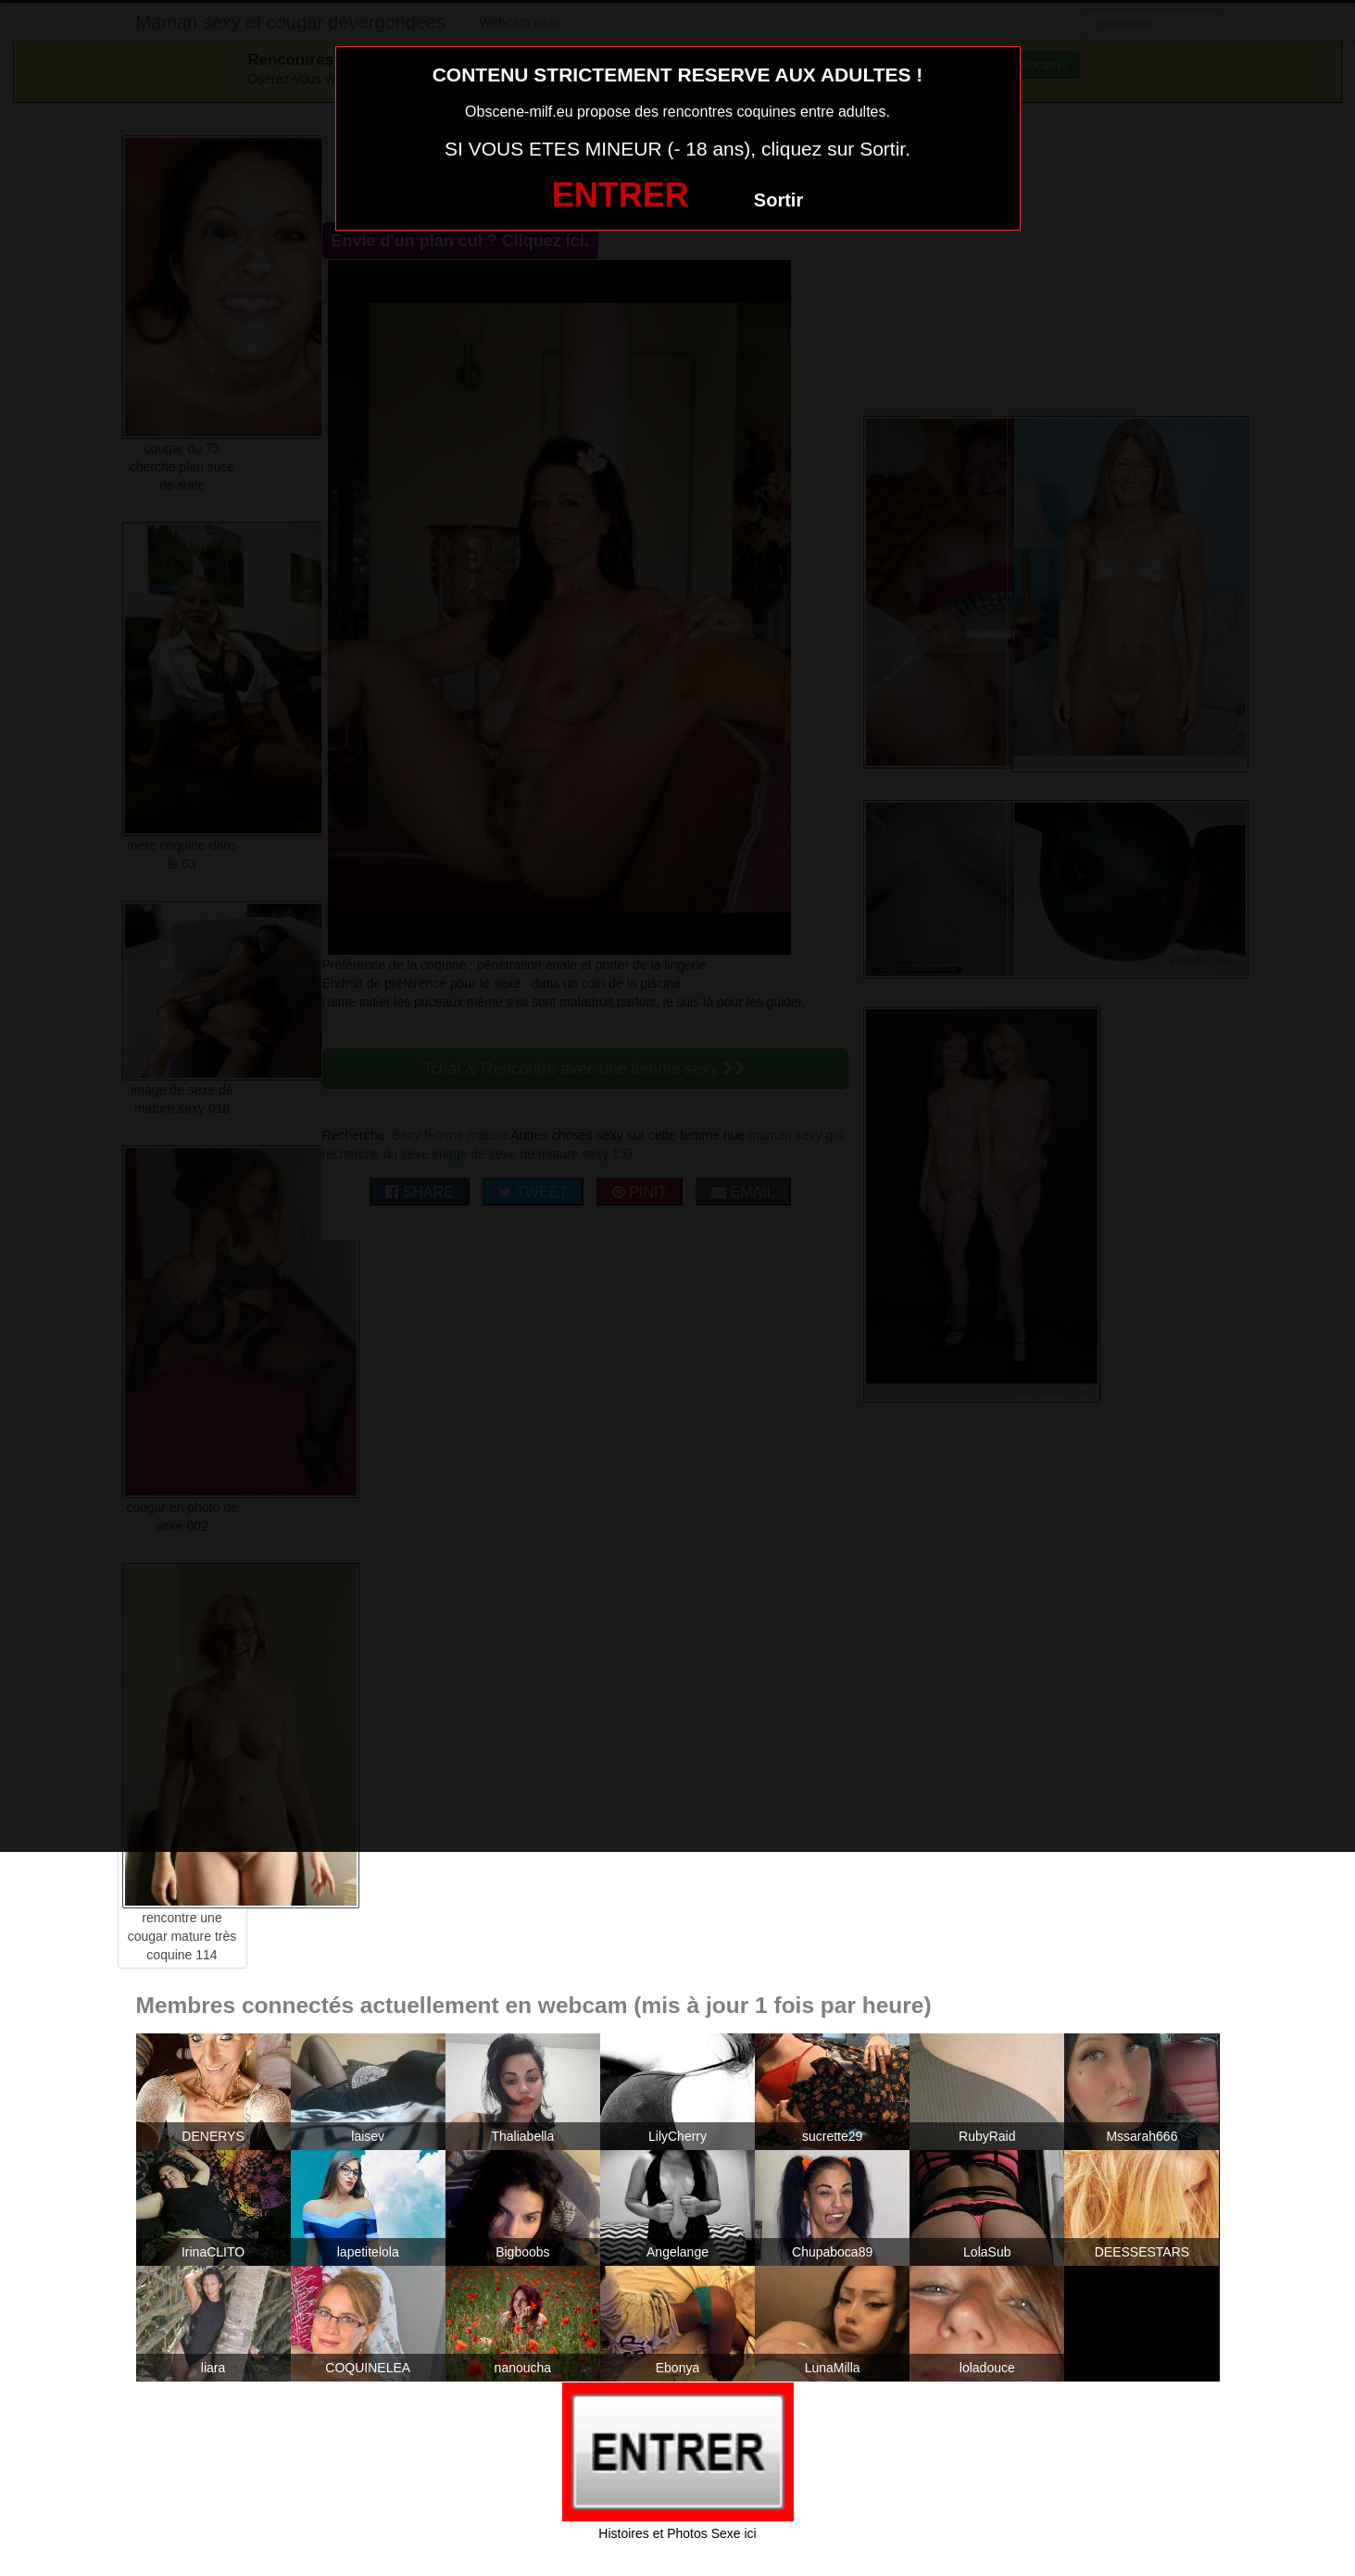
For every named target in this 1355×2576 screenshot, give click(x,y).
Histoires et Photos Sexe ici (677, 2533)
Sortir (778, 200)
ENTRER (620, 195)
